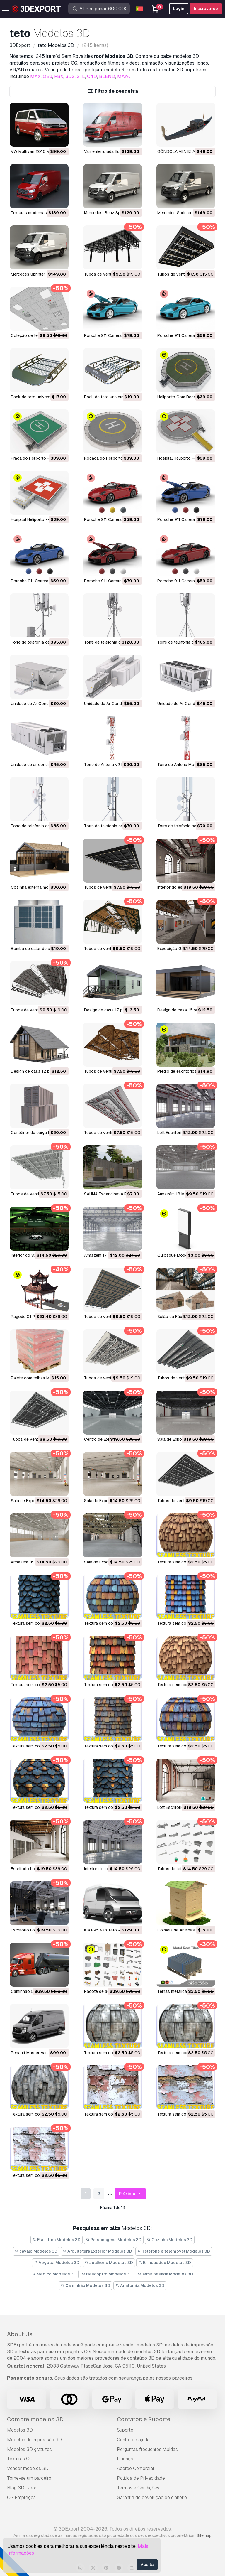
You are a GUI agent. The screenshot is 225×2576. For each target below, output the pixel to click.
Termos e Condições (138, 2488)
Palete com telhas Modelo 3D (39, 1378)
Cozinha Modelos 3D (169, 2239)
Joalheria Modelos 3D (109, 2262)
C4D (92, 76)
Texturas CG (20, 2459)
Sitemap (204, 2535)
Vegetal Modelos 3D (56, 2262)
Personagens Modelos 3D (114, 2239)
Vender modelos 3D (28, 2468)
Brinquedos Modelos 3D (164, 2262)
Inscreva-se (206, 8)
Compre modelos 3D (35, 2419)
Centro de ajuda (133, 2440)
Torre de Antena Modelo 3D (183, 764)
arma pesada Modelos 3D (165, 2274)
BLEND (107, 76)
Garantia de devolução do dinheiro (152, 2497)
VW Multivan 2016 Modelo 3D (39, 151)
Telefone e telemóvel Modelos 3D (173, 2251)
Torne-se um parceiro (29, 2478)
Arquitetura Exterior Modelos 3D (97, 2251)
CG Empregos (21, 2497)
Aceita (147, 2564)
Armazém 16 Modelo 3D (33, 1562)
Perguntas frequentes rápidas (147, 2449)
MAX (35, 76)
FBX (58, 76)
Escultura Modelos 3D (57, 2239)
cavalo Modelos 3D (36, 2251)
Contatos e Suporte (143, 2419)
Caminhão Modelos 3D (85, 2285)
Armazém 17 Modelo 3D (106, 1255)
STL (81, 76)
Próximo (130, 2194)
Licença (125, 2459)
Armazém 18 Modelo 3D (179, 1194)
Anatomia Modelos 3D (139, 2285)
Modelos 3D (20, 2430)
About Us (20, 2334)
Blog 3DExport (22, 2488)
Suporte (125, 2430)
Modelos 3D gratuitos (29, 2449)
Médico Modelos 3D (54, 2274)
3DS (70, 76)
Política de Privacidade (141, 2478)
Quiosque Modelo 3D (177, 1255)
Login (178, 8)
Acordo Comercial (135, 2468)
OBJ (47, 76)
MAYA (123, 76)
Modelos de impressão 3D (34, 2440)
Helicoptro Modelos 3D (107, 2274)
